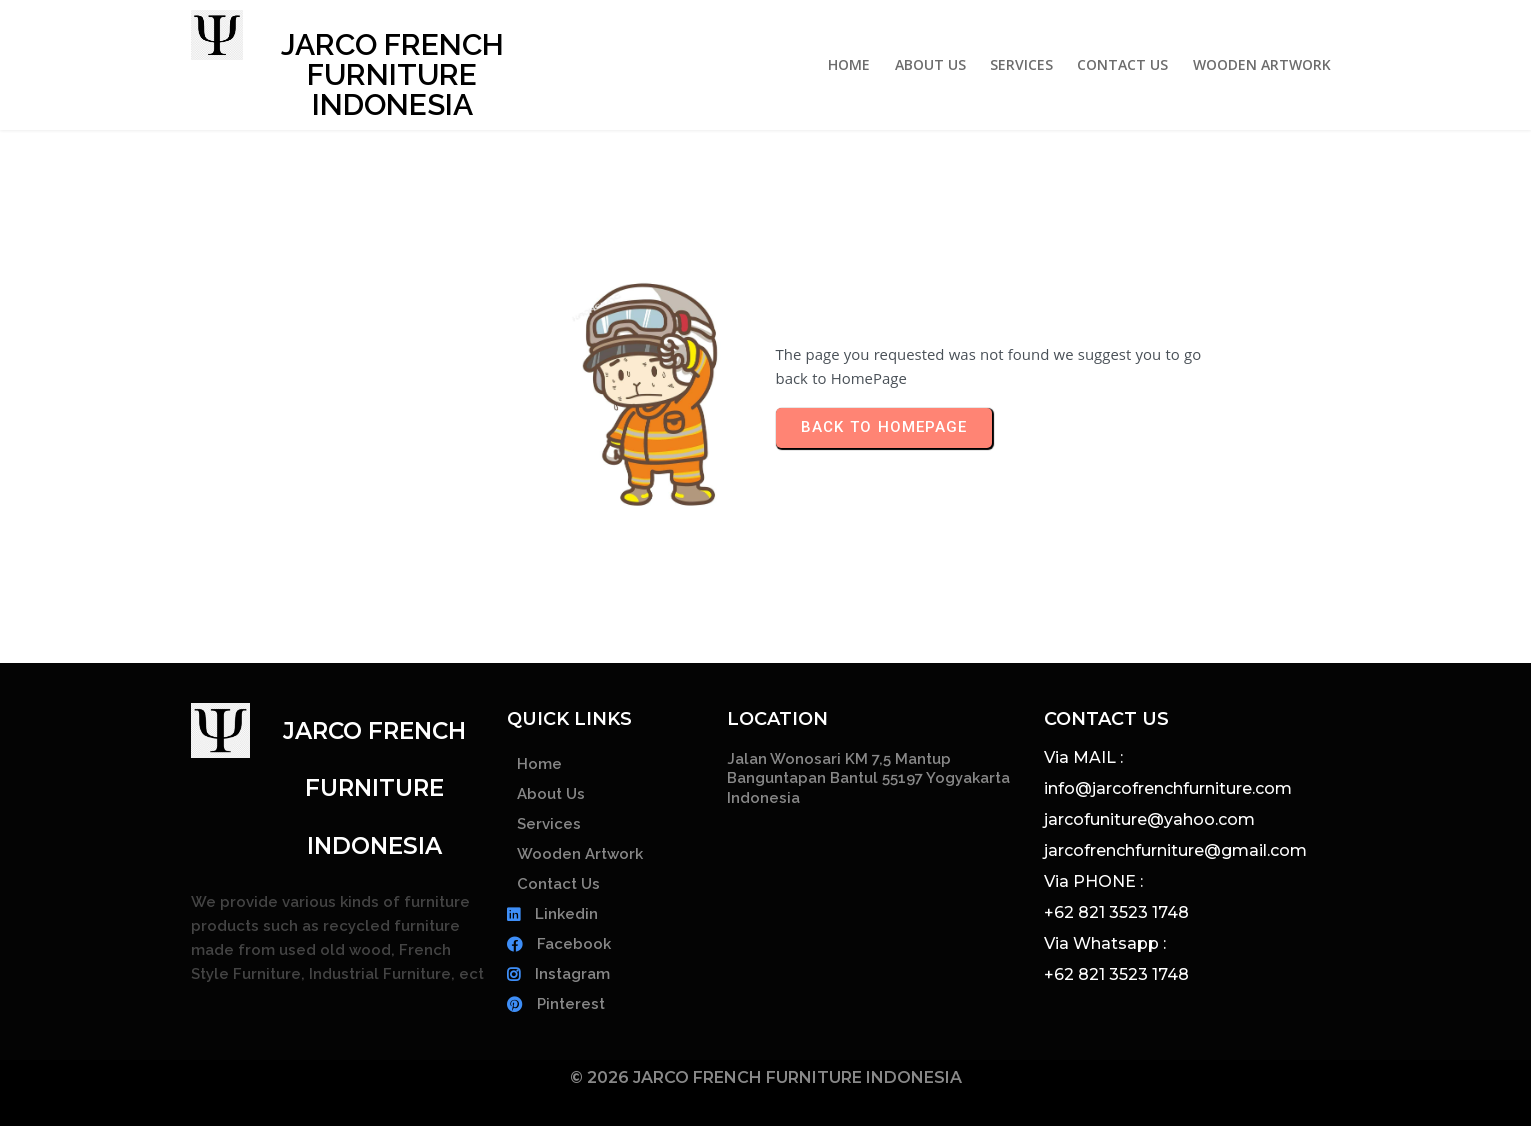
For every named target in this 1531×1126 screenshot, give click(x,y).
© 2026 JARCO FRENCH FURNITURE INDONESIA (766, 1077)
